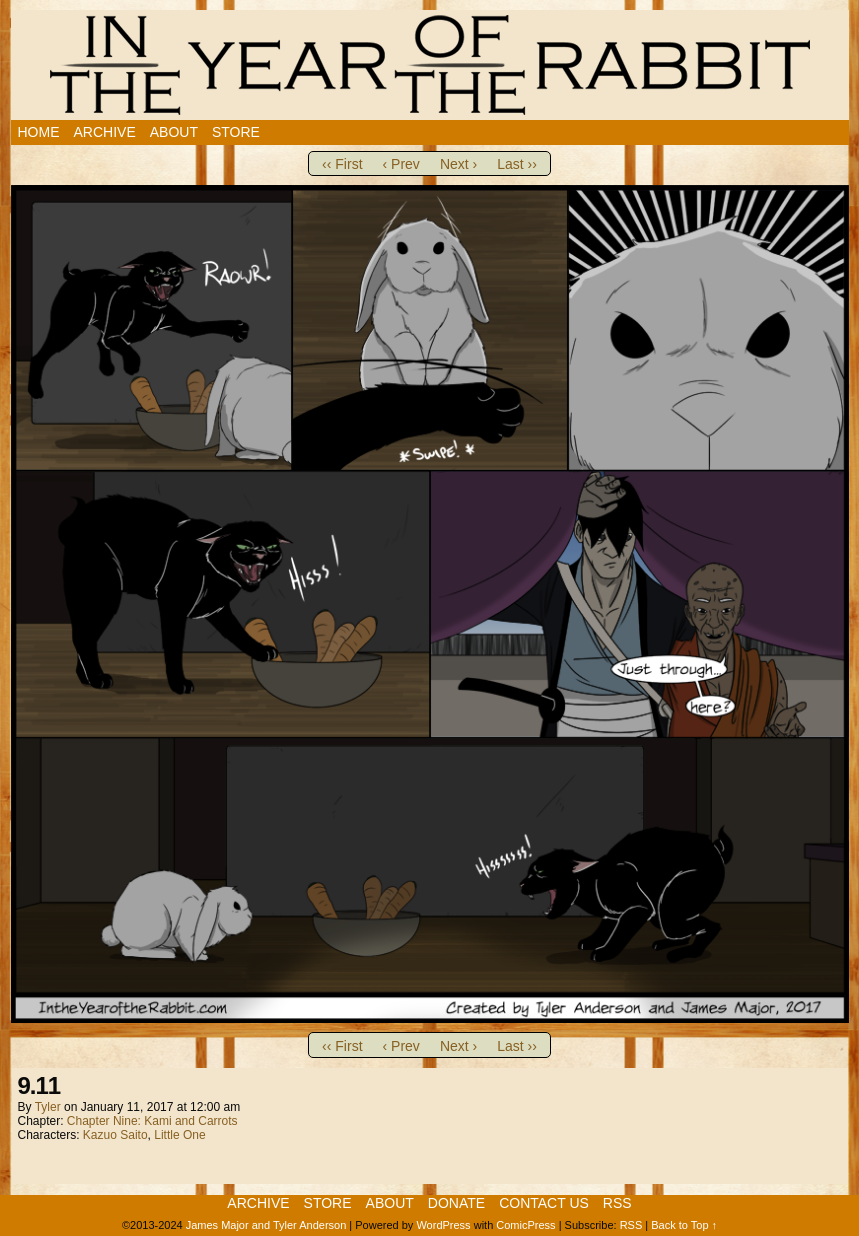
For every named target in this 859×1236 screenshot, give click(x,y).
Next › (458, 164)
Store (236, 132)
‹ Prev (401, 164)
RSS (617, 1203)
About (174, 132)
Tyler (48, 1107)
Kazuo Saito (115, 1135)
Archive (105, 132)
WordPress (443, 1225)
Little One (179, 1135)
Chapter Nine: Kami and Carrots (152, 1121)
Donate (456, 1203)
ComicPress (525, 1225)
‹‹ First (342, 164)
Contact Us (544, 1203)
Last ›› (517, 164)
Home (39, 132)
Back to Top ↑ (684, 1225)
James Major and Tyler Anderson (266, 1225)
